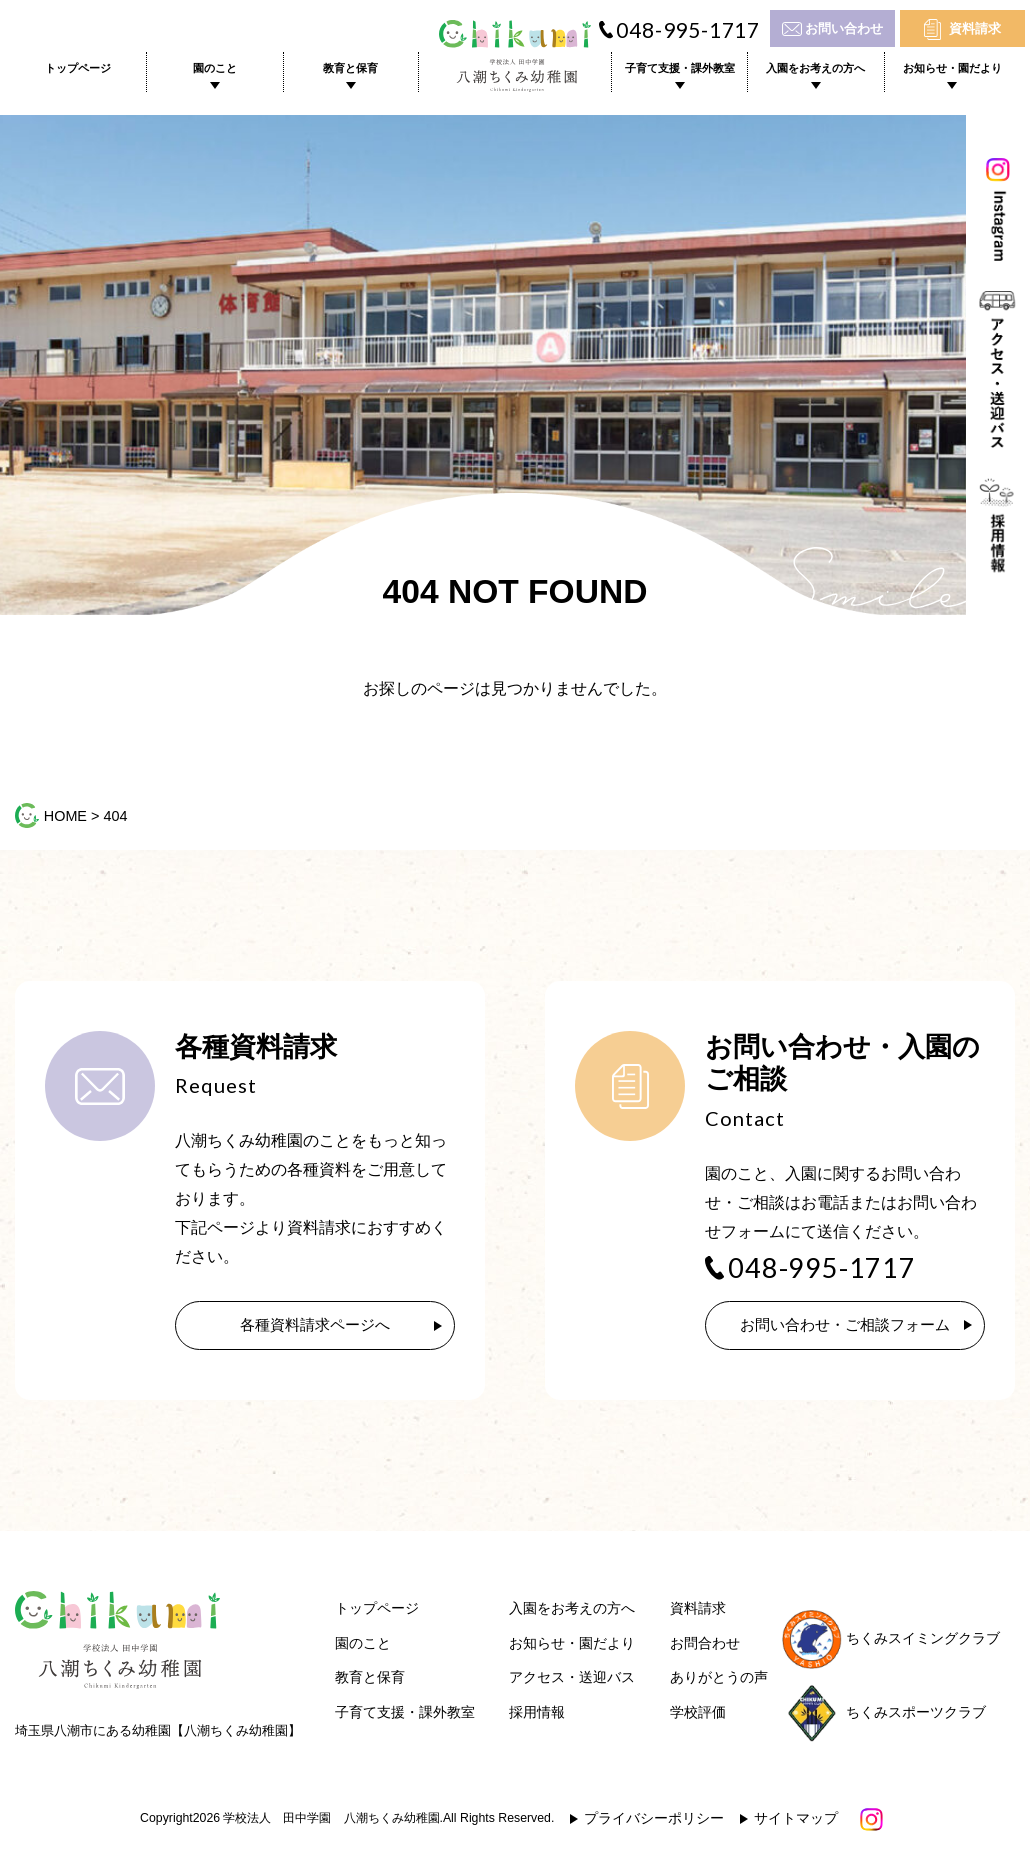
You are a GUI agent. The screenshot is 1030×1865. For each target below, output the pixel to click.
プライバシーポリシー (654, 1821)
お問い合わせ (844, 28)
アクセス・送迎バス (572, 1680)
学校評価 (698, 1715)
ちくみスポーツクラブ (884, 1714)
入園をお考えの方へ (815, 68)
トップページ (78, 68)
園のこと (215, 68)
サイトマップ (796, 1821)
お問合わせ (705, 1646)
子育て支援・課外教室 (680, 68)
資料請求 (975, 28)
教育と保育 (350, 68)
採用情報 (537, 1715)
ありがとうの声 (719, 1680)
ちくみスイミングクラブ (891, 1641)
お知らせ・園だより (952, 68)
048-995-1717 (688, 30)
